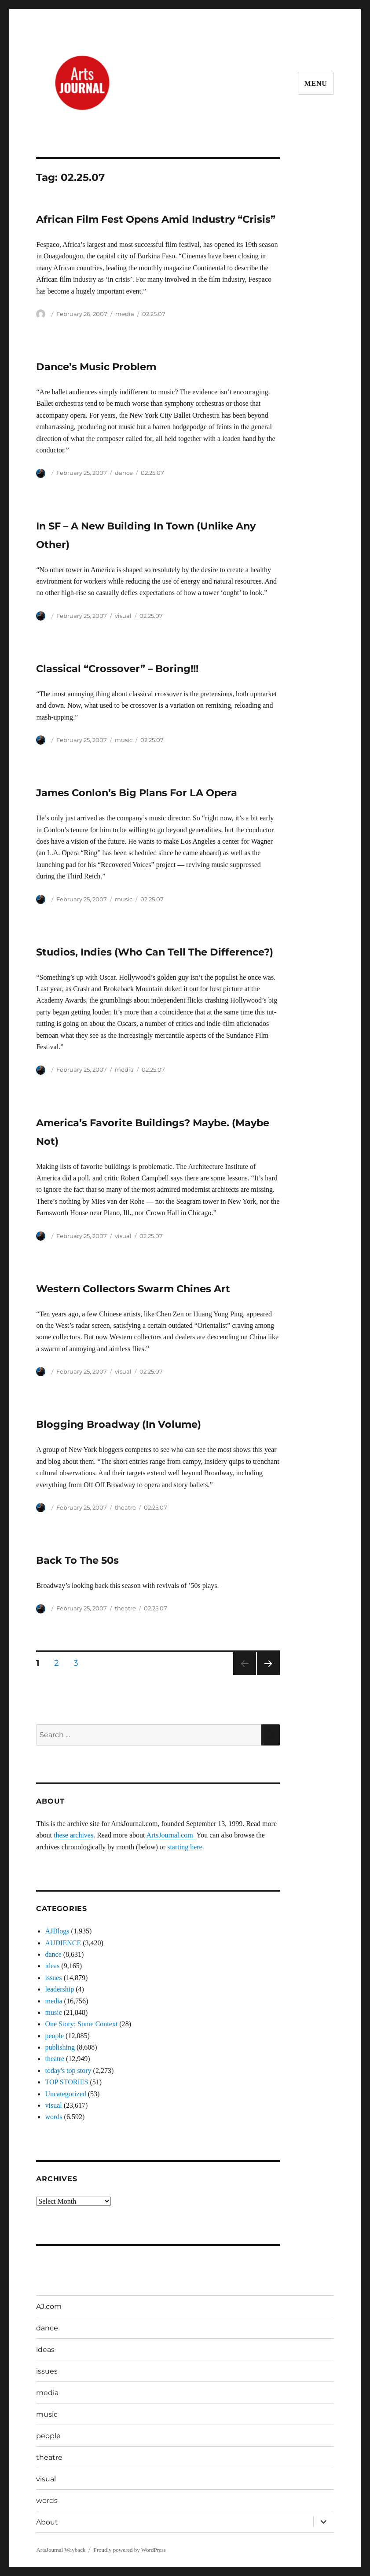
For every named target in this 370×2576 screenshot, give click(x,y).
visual (123, 615)
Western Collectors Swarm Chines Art (133, 1288)
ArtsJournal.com (171, 1835)
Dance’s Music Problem (96, 366)
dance (124, 472)
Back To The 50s (77, 1560)
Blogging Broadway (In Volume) (118, 1424)
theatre (125, 1507)
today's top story (68, 2070)
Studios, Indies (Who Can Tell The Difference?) (154, 952)
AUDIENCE (63, 1943)
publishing (60, 2047)
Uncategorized (65, 2094)
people (54, 2035)
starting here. (185, 1847)
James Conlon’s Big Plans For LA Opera (136, 792)
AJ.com (49, 2306)
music (123, 739)
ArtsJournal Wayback (60, 2550)
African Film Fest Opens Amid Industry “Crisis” (155, 219)
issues (53, 1977)
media (124, 313)
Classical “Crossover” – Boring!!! (117, 668)
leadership (59, 1989)
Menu (315, 83)
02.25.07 (153, 313)
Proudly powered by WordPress (129, 2550)
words (53, 2116)
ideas (52, 1966)
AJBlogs (57, 1931)
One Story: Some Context (81, 2024)
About (47, 2522)
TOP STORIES (66, 2082)
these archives (73, 1835)
